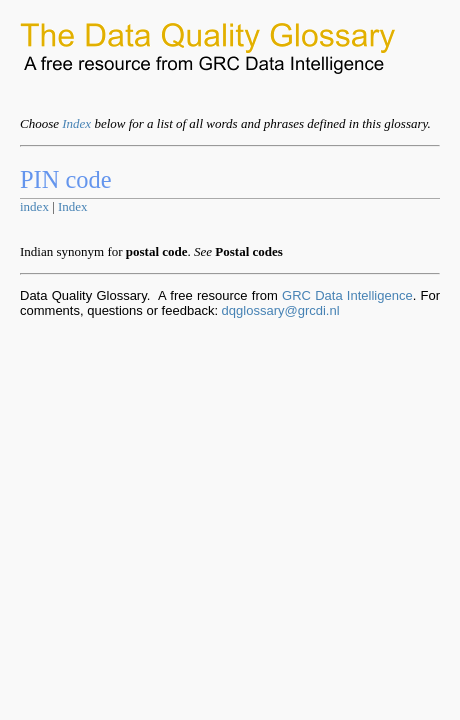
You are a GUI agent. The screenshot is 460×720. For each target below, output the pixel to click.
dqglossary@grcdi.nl (281, 310)
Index (76, 123)
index (34, 206)
